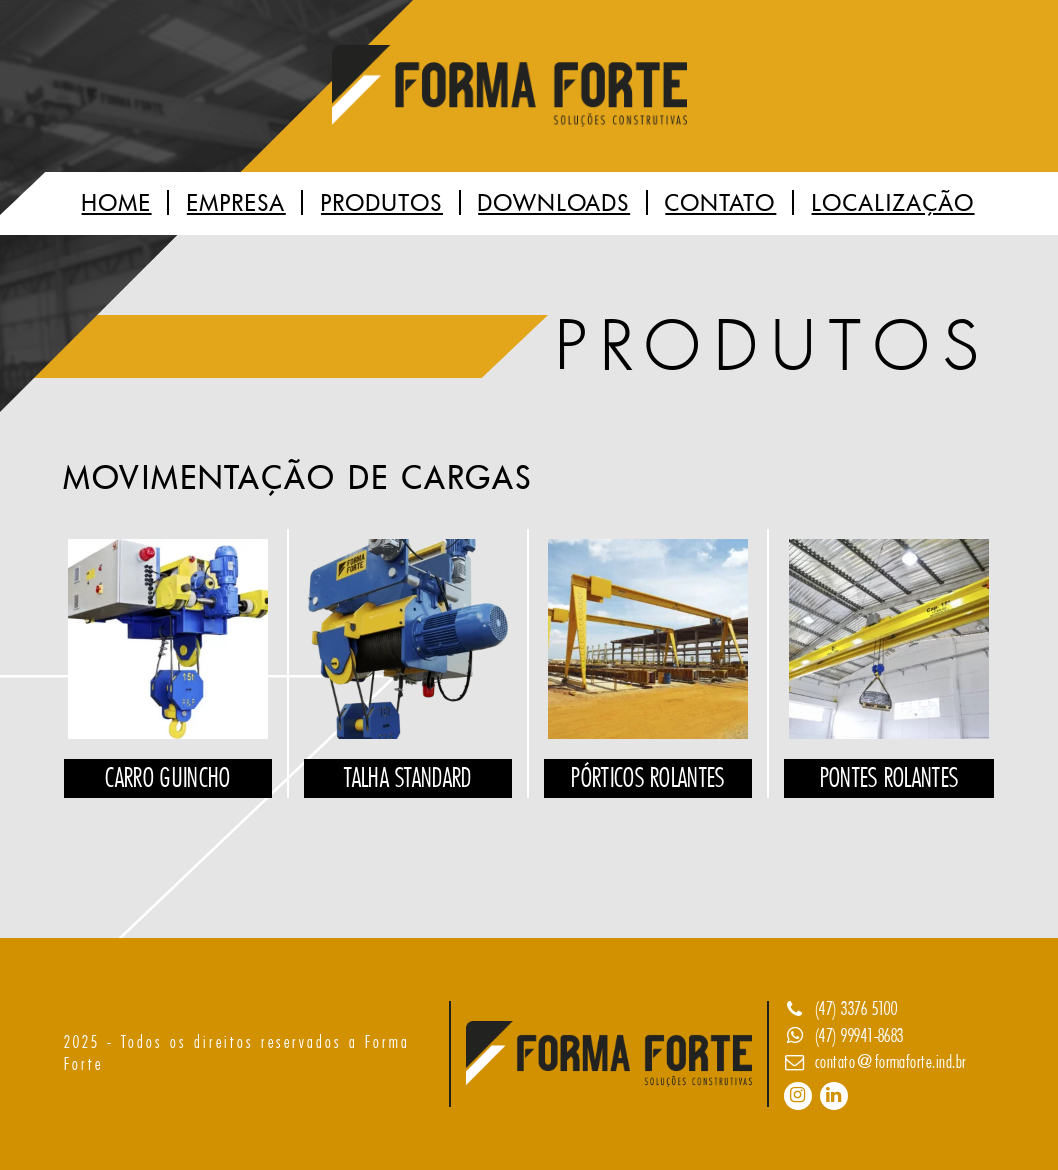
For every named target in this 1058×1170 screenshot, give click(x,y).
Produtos (382, 203)
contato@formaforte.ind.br (891, 1062)
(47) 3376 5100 (856, 1009)
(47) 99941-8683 (859, 1036)
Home (117, 203)
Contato (720, 203)
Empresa (236, 203)
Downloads (554, 203)
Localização (893, 203)
